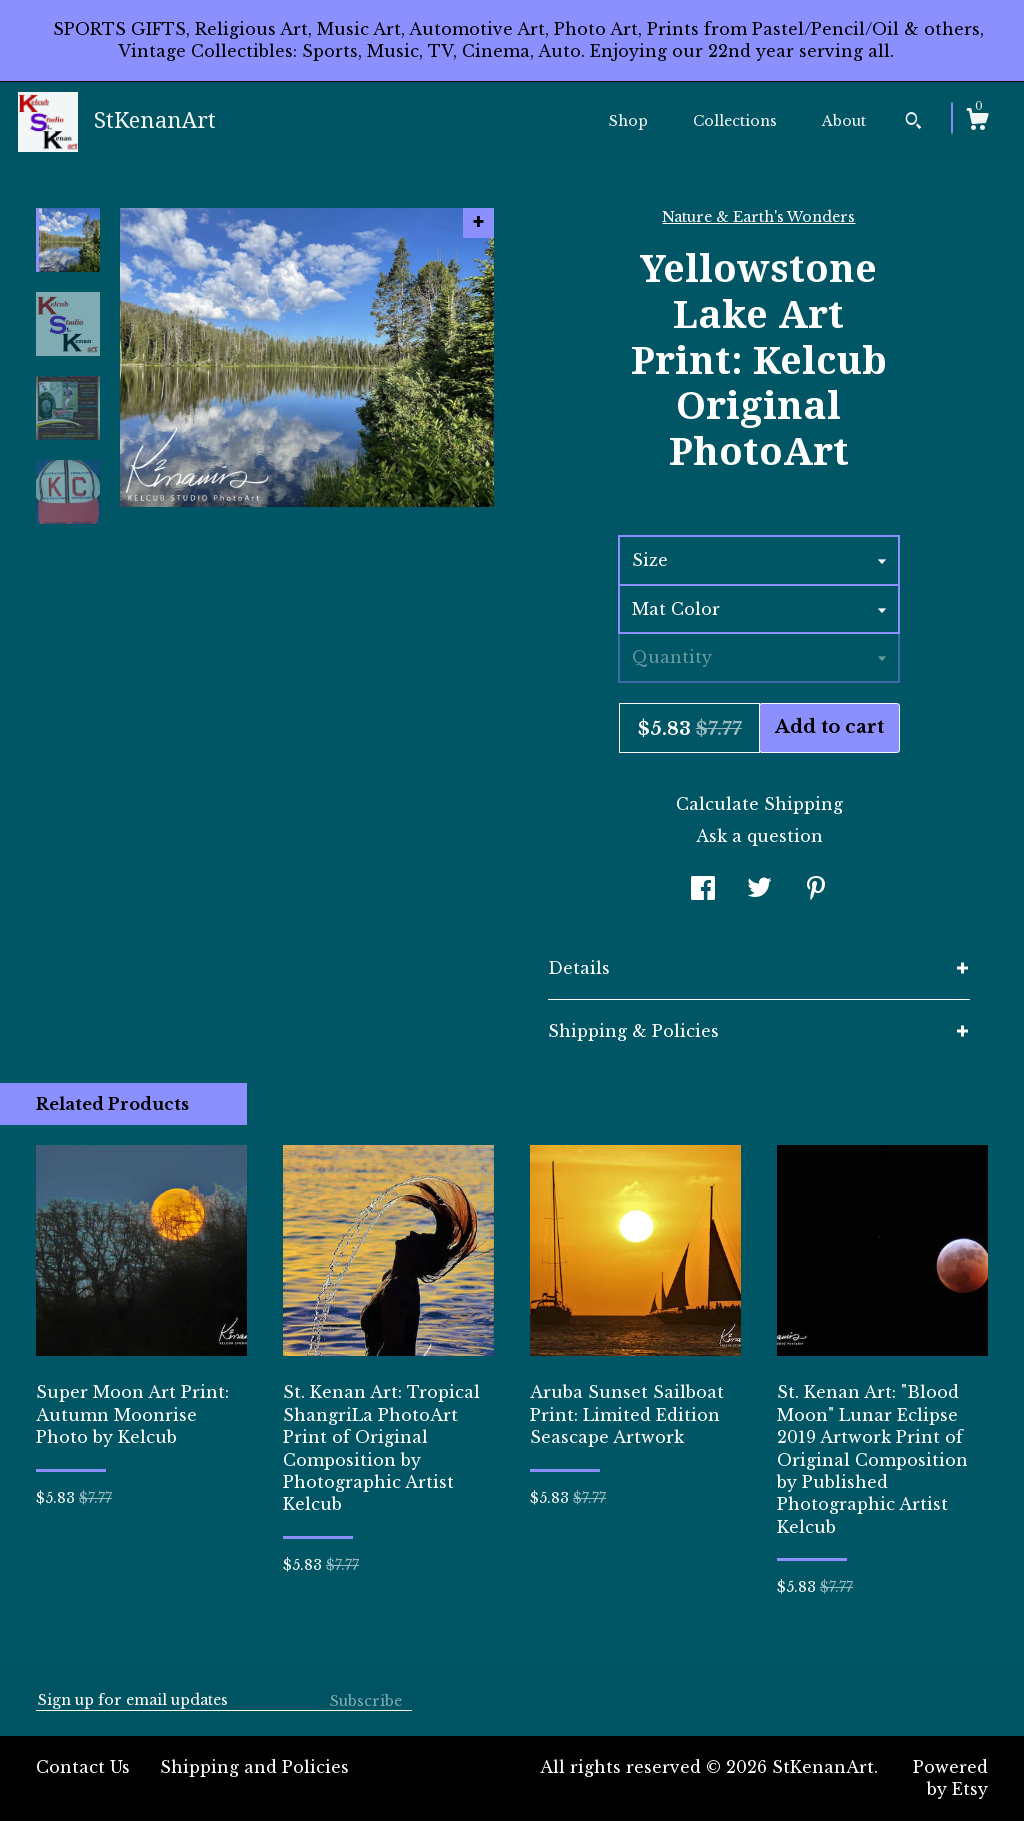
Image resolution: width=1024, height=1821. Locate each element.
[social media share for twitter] (759, 890)
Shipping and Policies (254, 1767)
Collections (735, 121)
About (844, 121)
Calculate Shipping (759, 804)
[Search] (913, 123)
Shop (628, 121)
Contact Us (83, 1767)
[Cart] (977, 122)
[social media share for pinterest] (816, 890)
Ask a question (759, 836)
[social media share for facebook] (703, 890)
